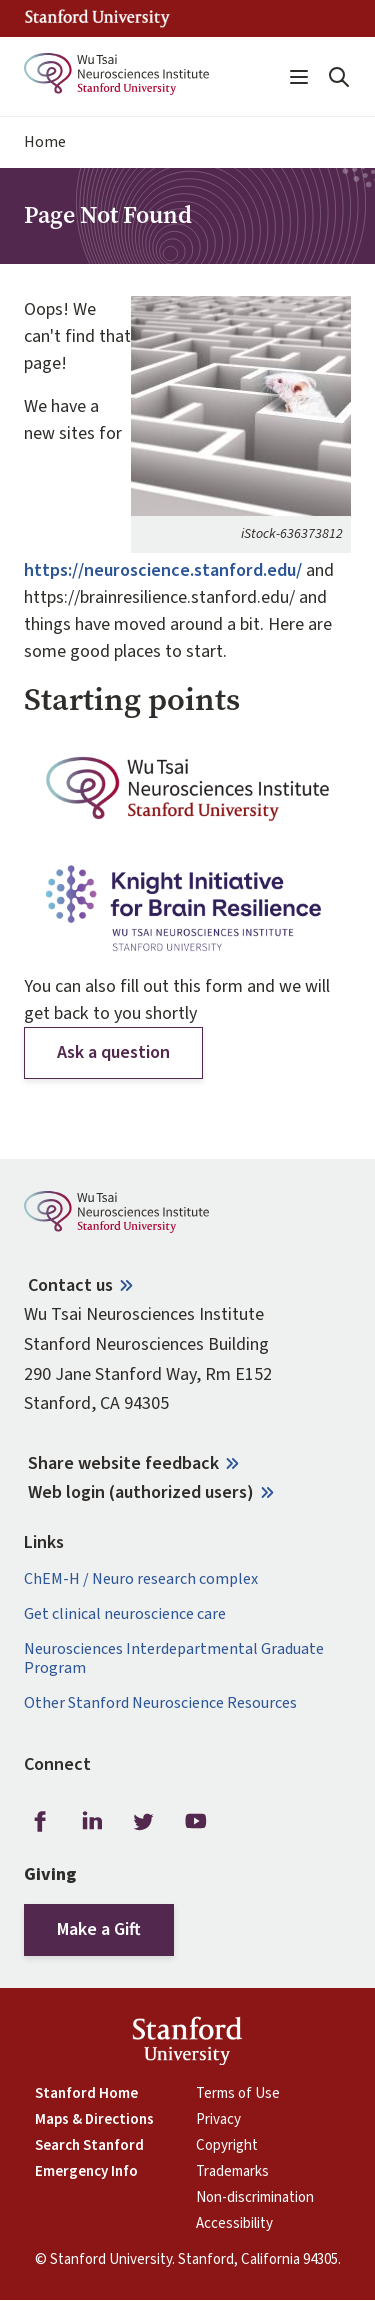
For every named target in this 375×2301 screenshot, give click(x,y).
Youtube (196, 1821)
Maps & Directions (94, 2120)
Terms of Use (238, 2094)
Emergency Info (86, 2172)
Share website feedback (123, 1463)
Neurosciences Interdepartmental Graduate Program (174, 1659)
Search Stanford (89, 2146)
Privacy (218, 2120)
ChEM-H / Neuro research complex (141, 1579)
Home (45, 142)
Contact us (70, 1285)
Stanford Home (86, 2094)
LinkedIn (92, 1821)
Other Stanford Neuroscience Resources (160, 1703)
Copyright (227, 2146)
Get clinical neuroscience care (125, 1614)
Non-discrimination (255, 2198)
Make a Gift (99, 1929)
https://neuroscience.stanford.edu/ (163, 570)
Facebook (40, 1821)
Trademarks (232, 2172)
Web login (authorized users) (141, 1492)
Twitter (144, 1821)
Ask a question (113, 1052)
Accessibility (234, 2224)
